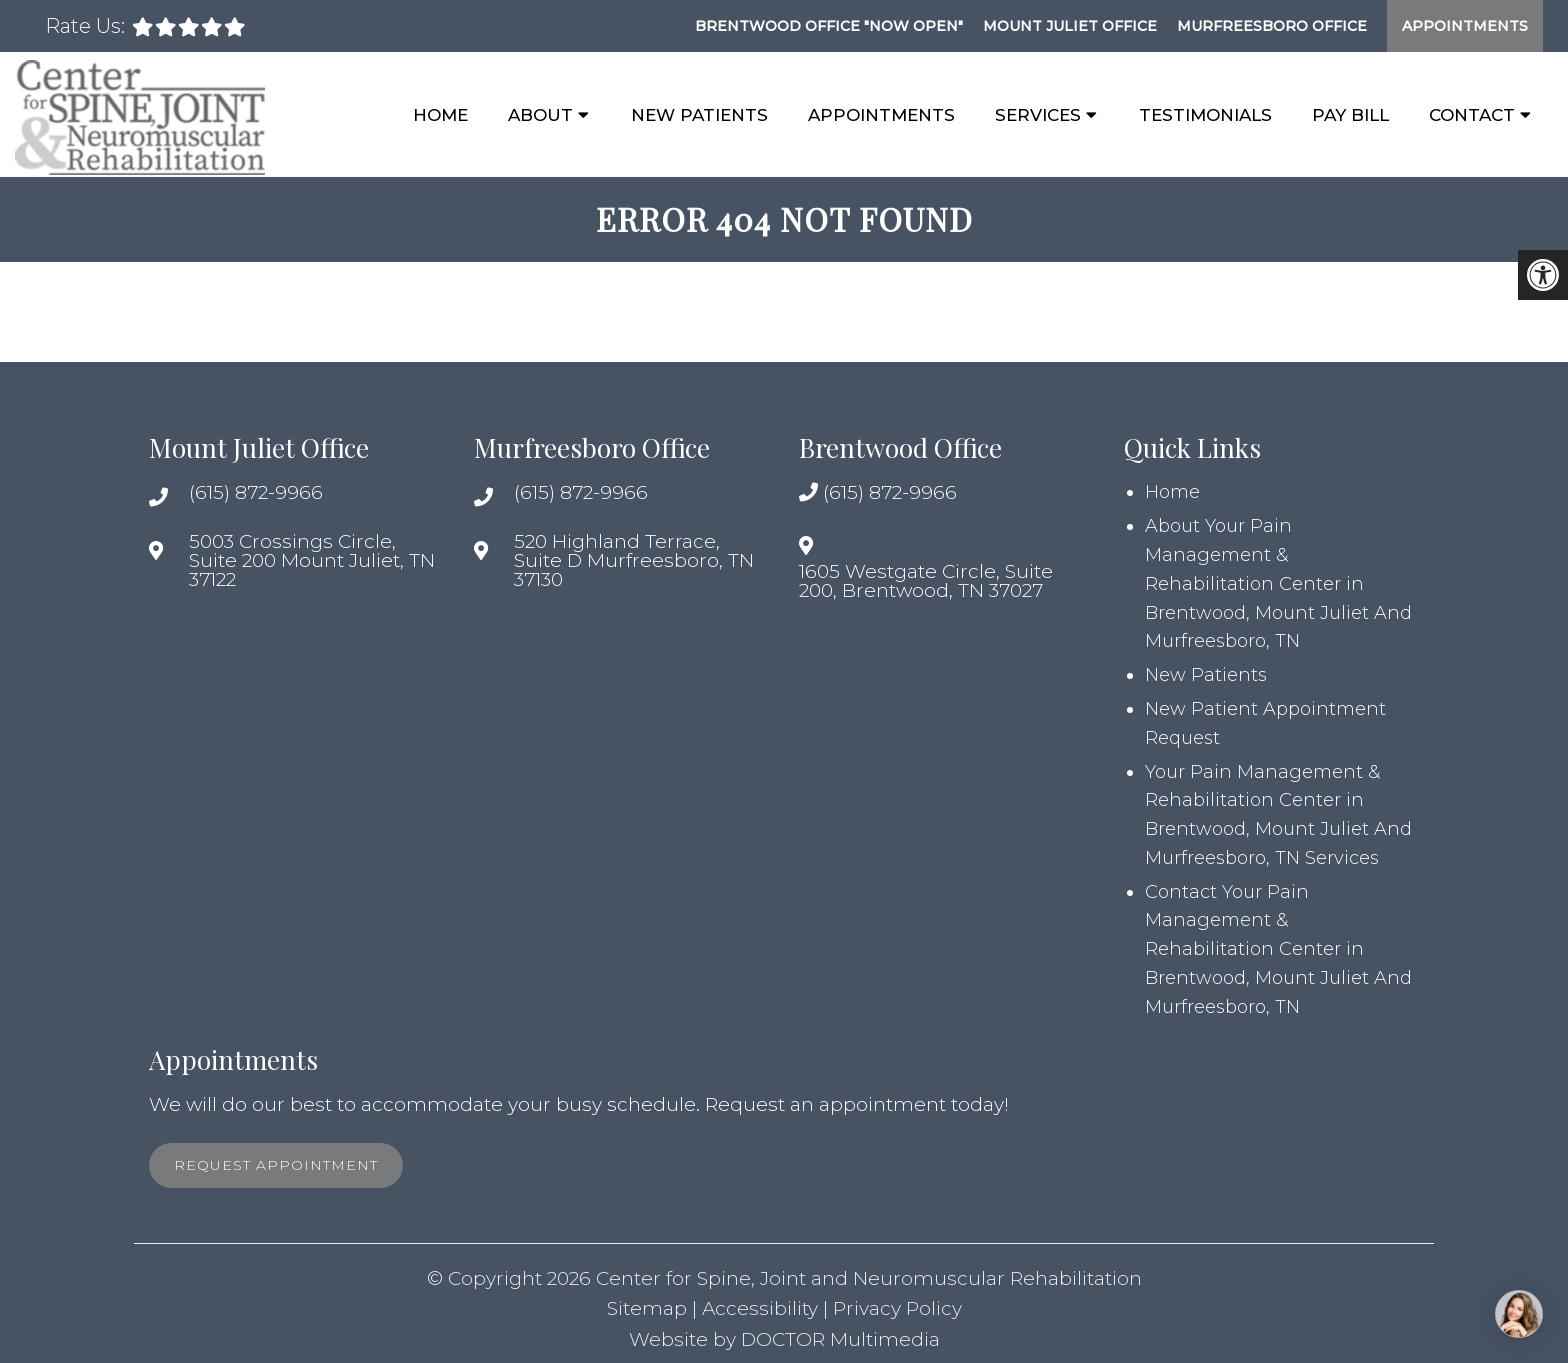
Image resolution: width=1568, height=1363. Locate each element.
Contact (1472, 115)
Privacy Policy (897, 1308)
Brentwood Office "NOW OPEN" (829, 26)
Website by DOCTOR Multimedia (784, 1339)
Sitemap (647, 1308)
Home (440, 115)
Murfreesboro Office (1272, 26)
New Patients (699, 115)
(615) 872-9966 (256, 492)
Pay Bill (1350, 115)
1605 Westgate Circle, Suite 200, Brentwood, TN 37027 (926, 581)
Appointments (1465, 26)
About (540, 115)
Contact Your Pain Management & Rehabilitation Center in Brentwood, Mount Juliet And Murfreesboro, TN (1278, 949)
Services (1038, 115)
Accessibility (760, 1308)
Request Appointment (276, 1165)
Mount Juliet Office (1070, 26)
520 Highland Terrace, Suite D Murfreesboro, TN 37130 (634, 560)
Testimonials (1205, 115)
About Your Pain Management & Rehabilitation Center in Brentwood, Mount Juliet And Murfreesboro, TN (1278, 583)
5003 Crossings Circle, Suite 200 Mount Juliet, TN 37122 (312, 560)
